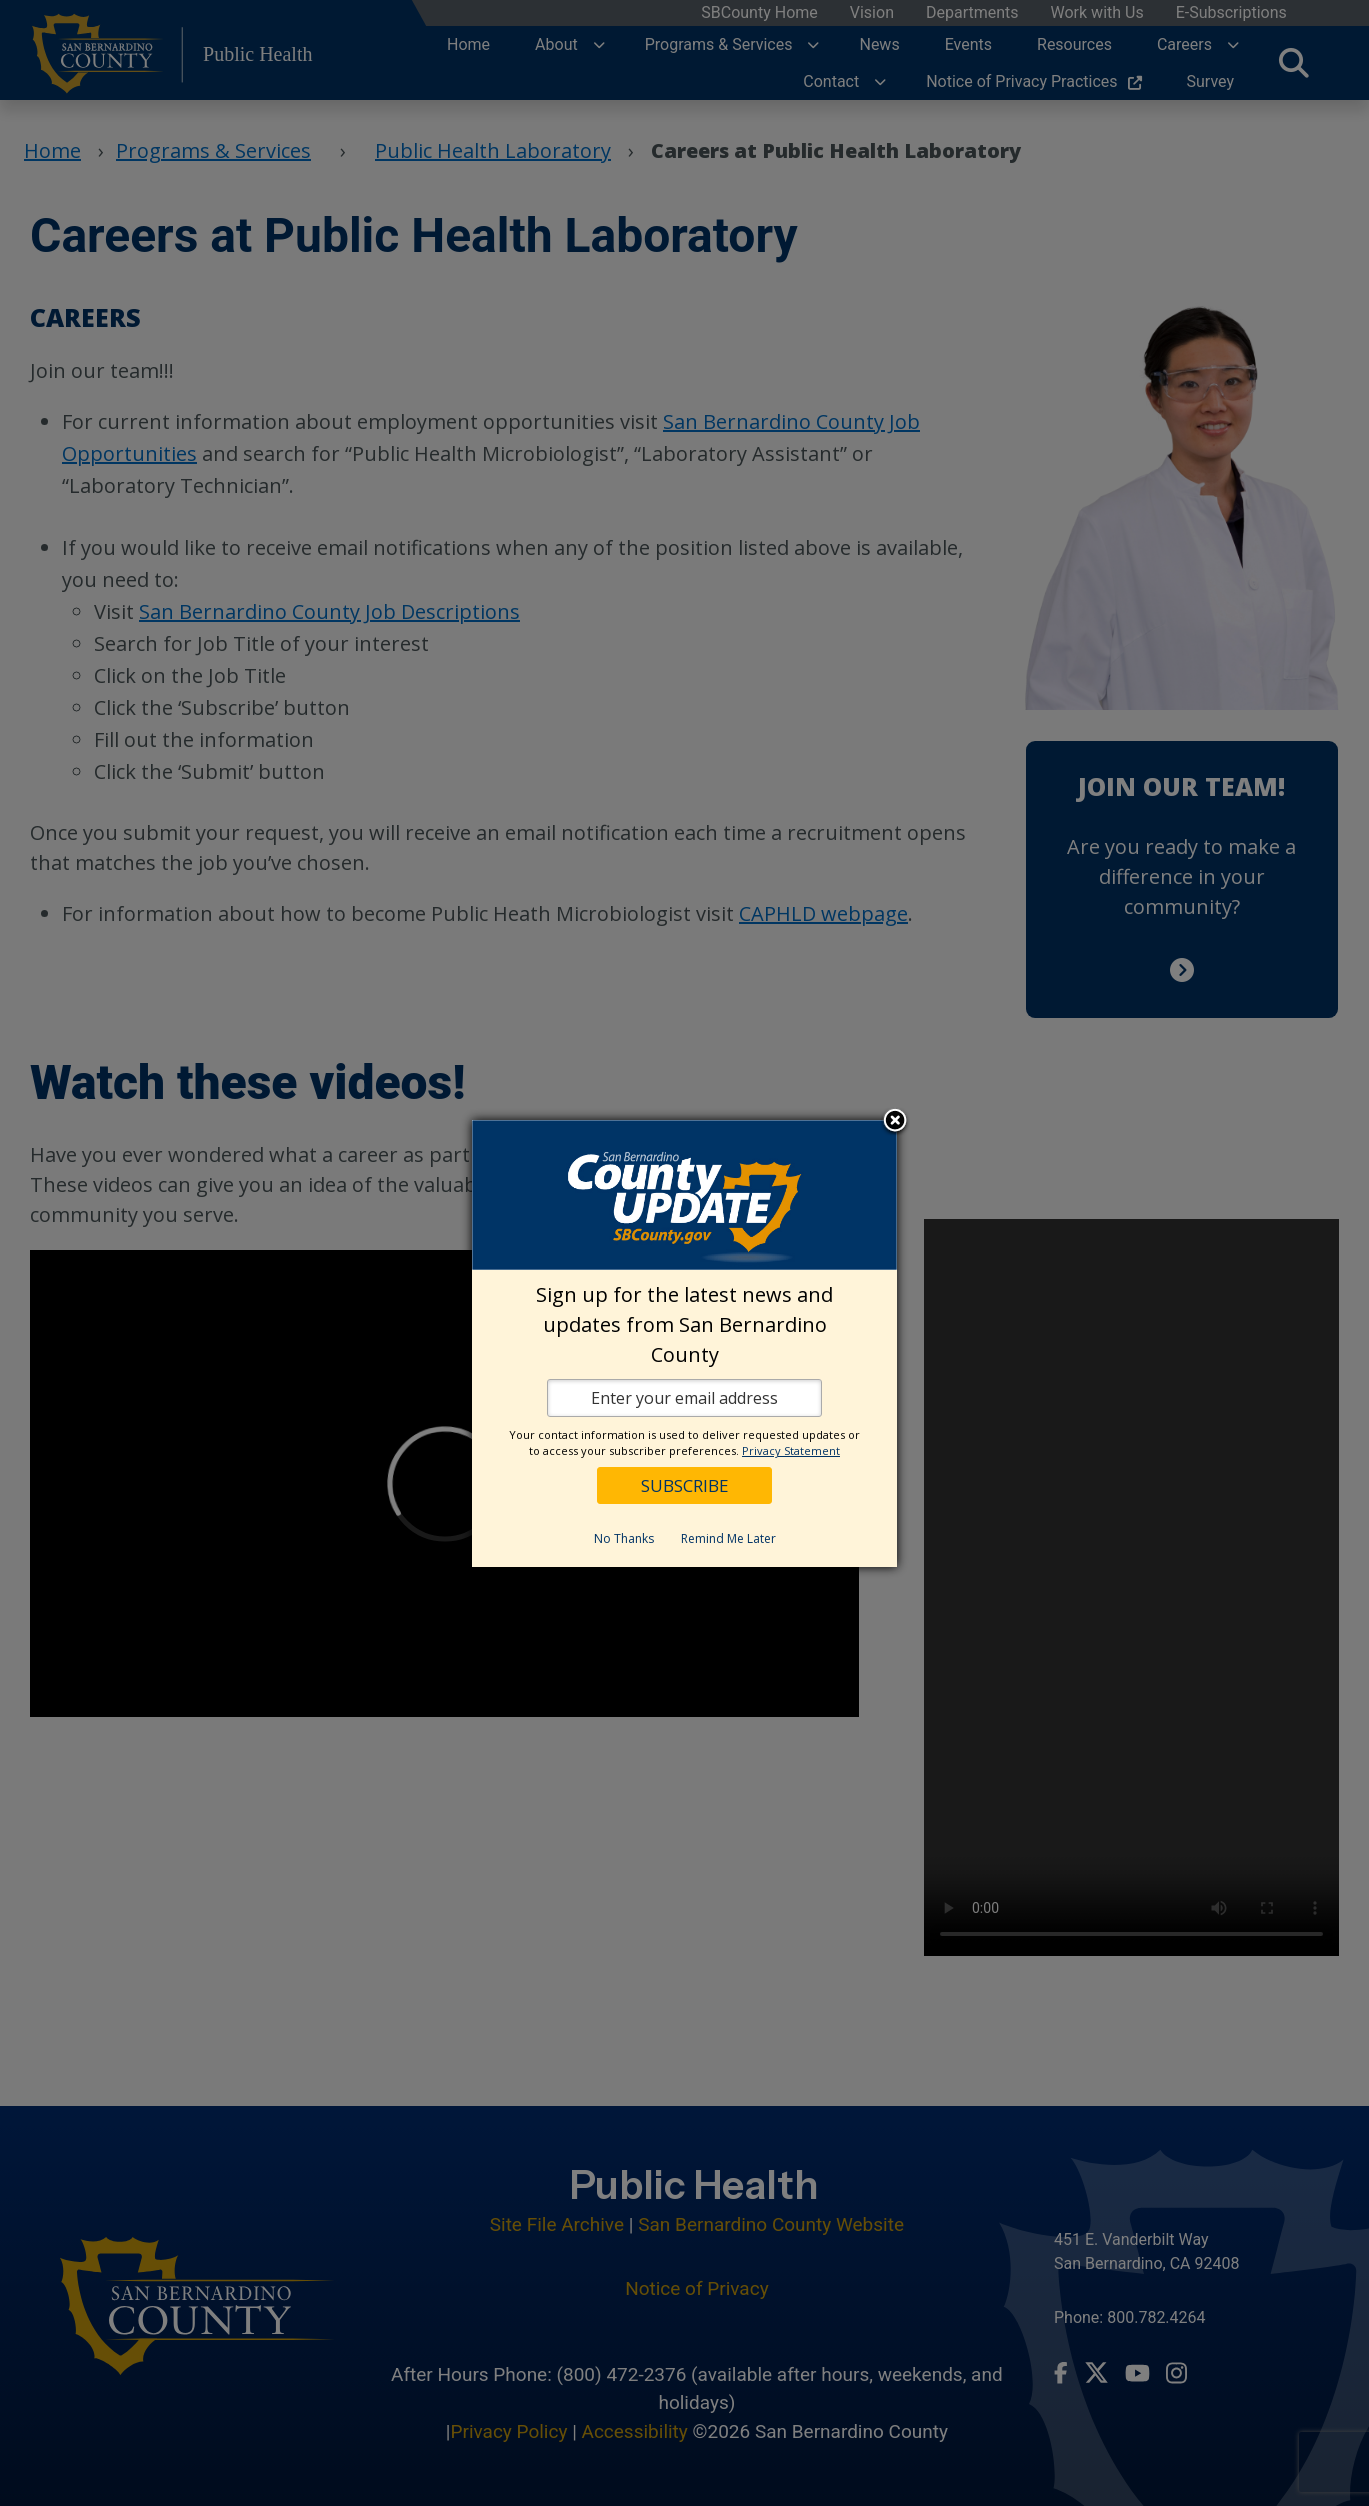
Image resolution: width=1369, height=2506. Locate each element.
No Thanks (624, 1538)
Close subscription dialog (895, 1122)
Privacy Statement (791, 1450)
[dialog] (684, 1343)
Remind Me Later (728, 1538)
